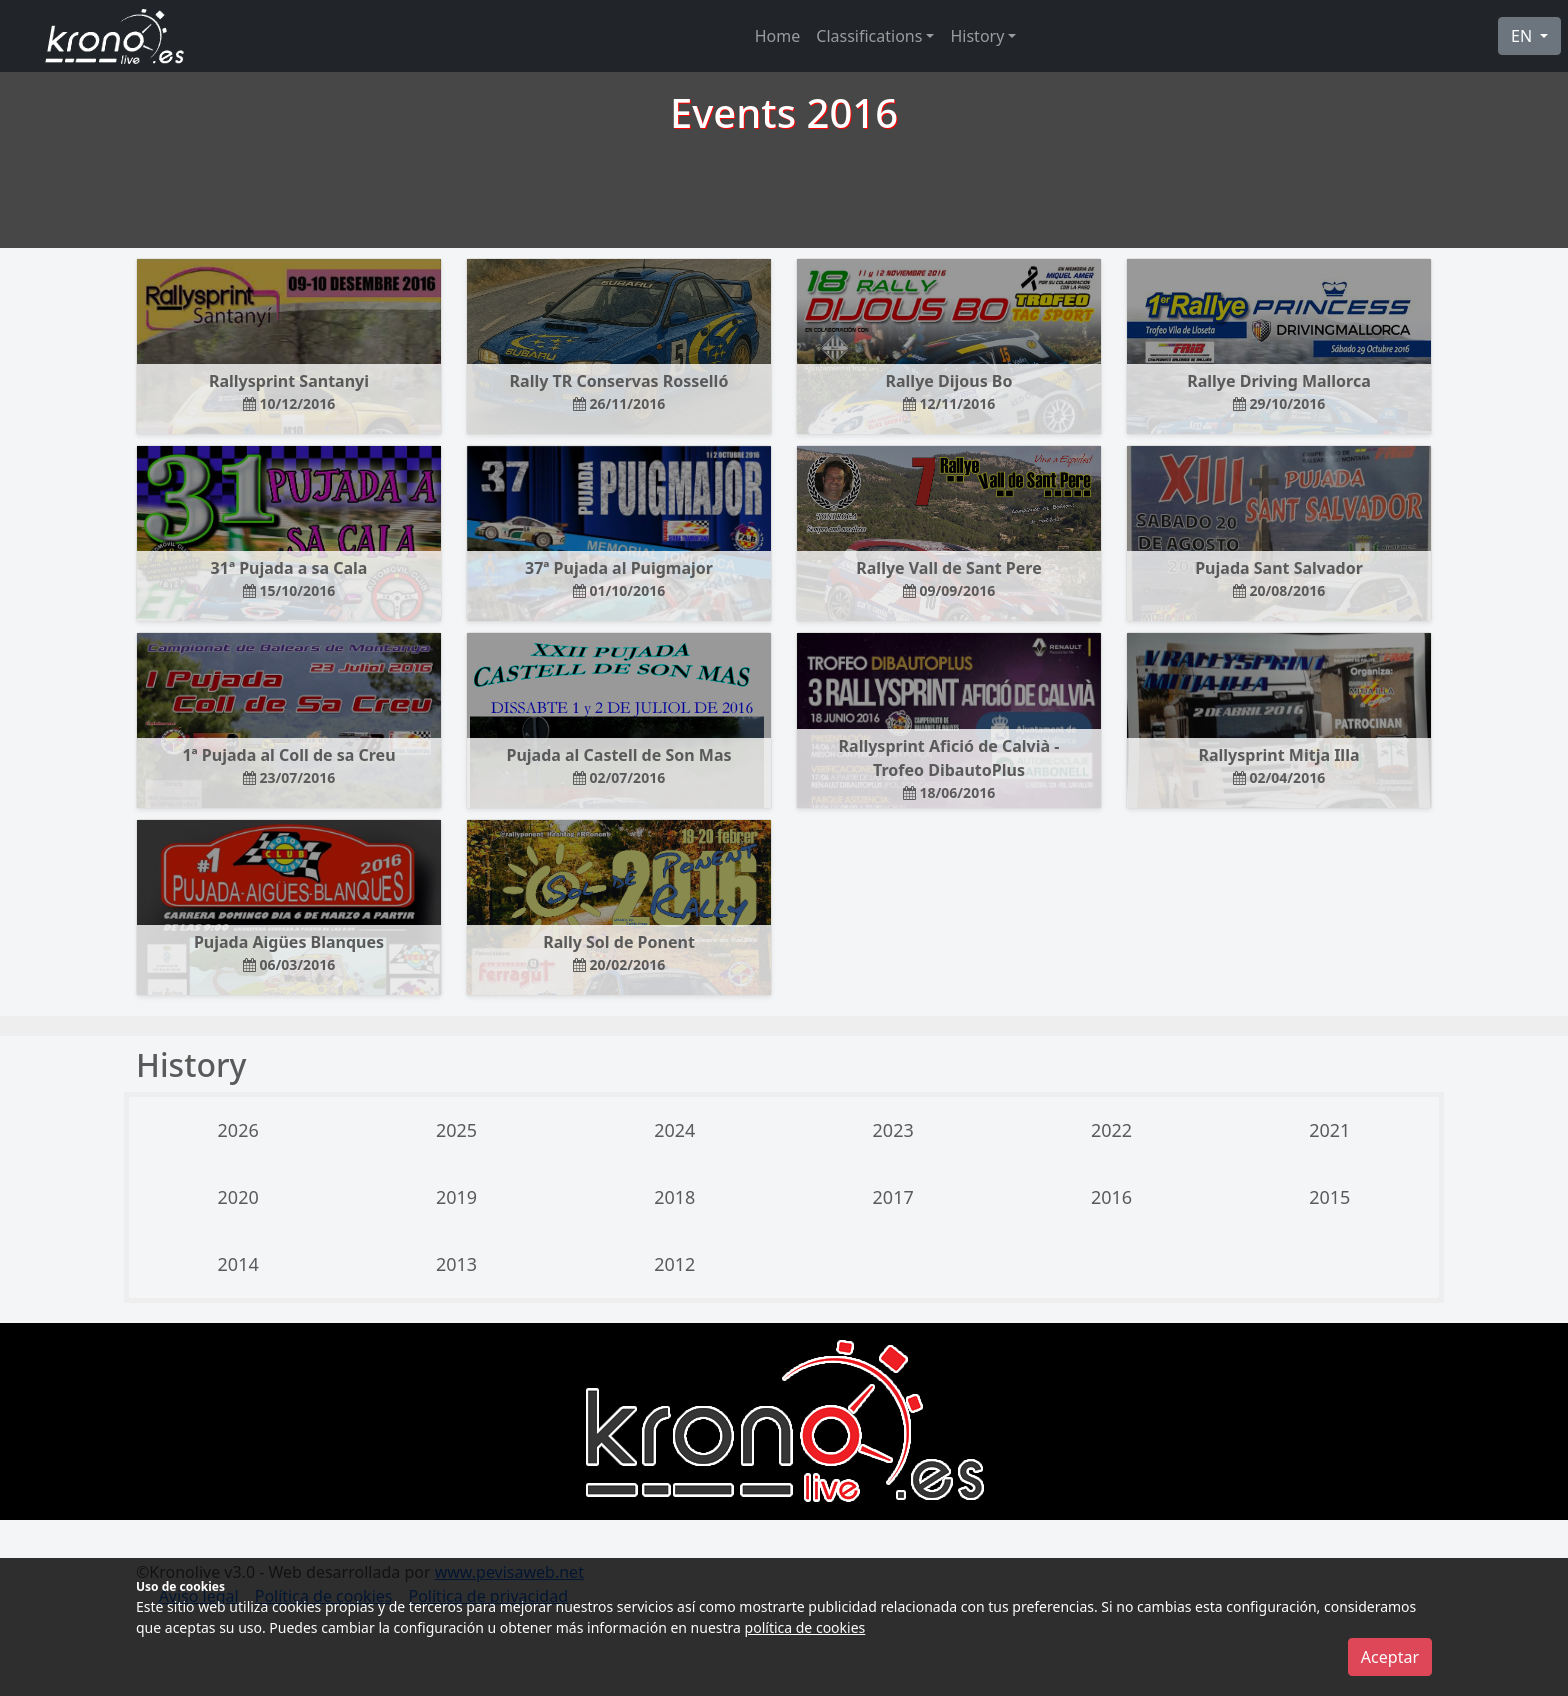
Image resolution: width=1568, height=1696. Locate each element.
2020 (238, 1197)
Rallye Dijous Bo (949, 391)
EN (1523, 36)
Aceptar (1390, 1657)
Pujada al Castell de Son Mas (618, 765)
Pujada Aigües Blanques (289, 952)
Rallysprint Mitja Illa (1278, 765)
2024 (674, 1130)
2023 (893, 1130)
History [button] (977, 36)
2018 (674, 1197)
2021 (1329, 1130)
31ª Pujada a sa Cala (289, 578)
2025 (456, 1130)
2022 (1111, 1130)
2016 (1111, 1197)
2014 (238, 1264)
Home (778, 36)
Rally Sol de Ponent (619, 952)
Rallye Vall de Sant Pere (948, 578)
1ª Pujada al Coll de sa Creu (288, 765)
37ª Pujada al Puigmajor (619, 578)
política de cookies (805, 1627)
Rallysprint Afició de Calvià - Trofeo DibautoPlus (949, 768)
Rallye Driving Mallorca (1279, 391)
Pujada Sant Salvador (1279, 578)
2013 (456, 1264)
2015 (1329, 1197)
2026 (238, 1130)
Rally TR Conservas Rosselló (619, 391)
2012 (674, 1264)
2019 (456, 1197)
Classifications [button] (869, 36)
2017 (893, 1197)
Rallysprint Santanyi (289, 391)
